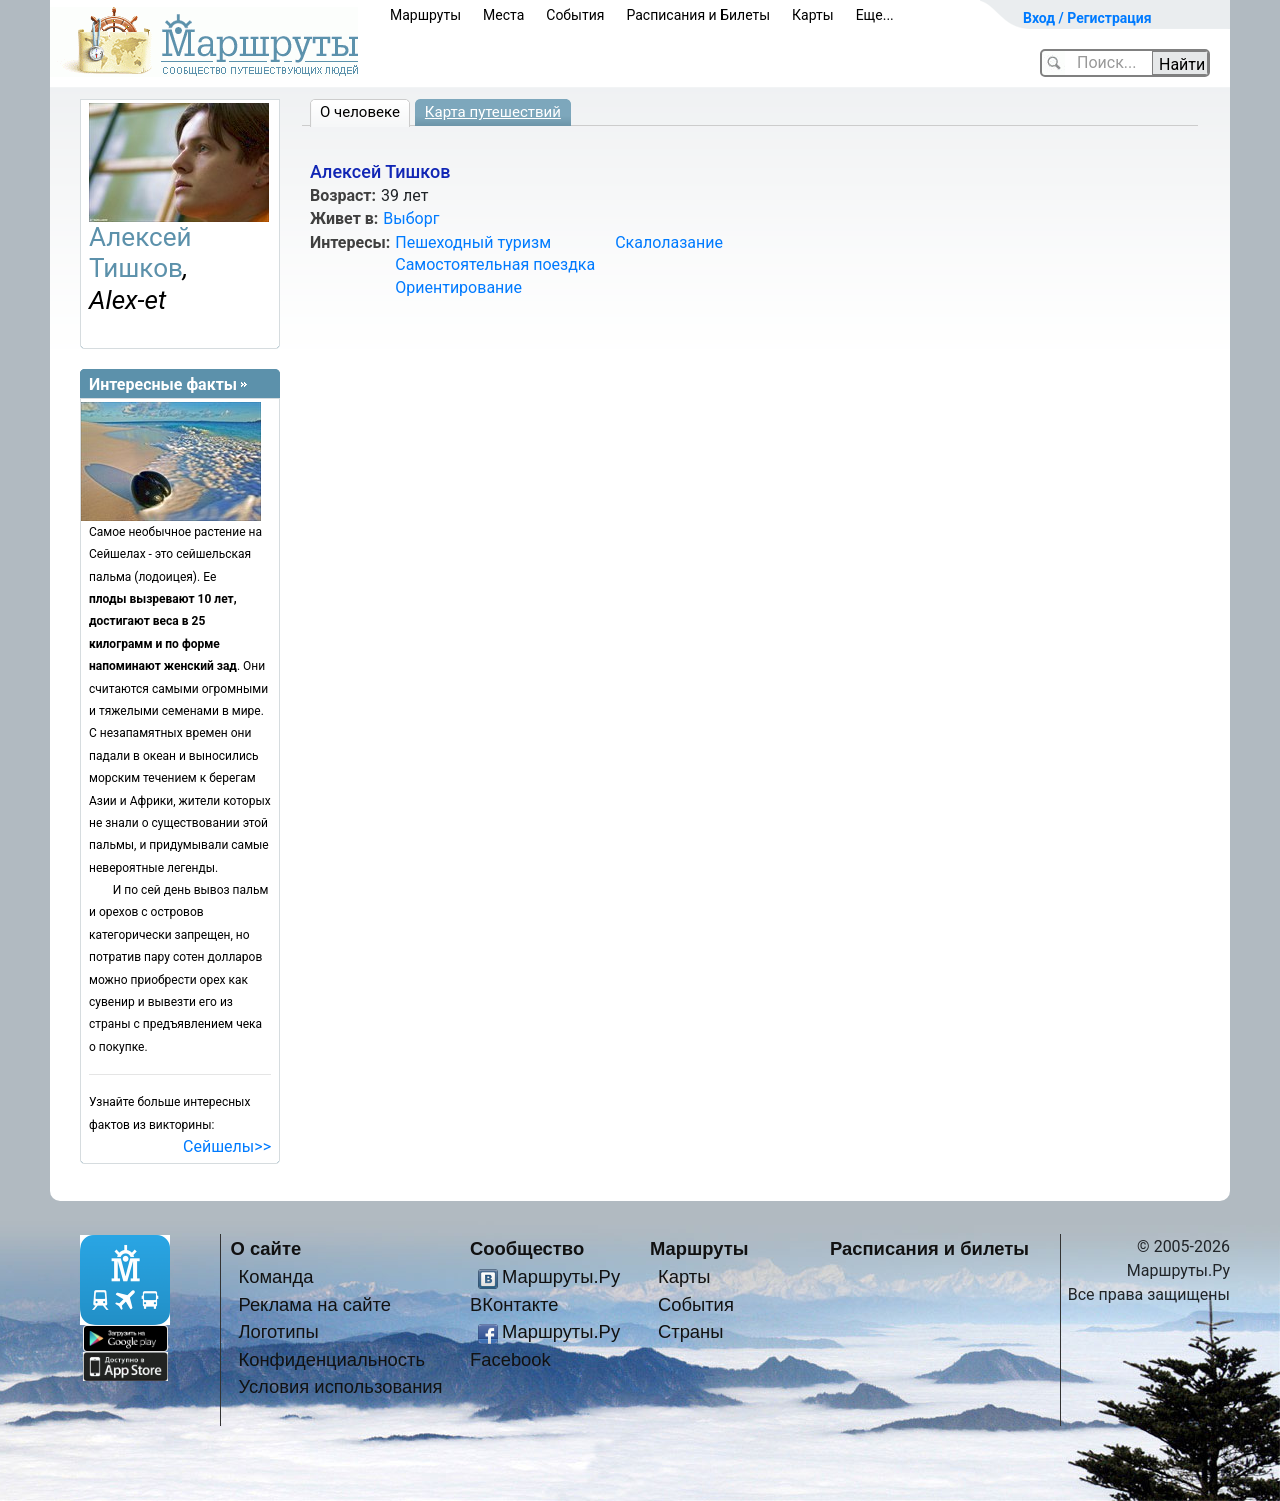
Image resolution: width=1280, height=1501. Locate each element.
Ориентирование (458, 287)
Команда (275, 1276)
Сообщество (527, 1248)
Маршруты (425, 15)
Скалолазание (669, 242)
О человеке (360, 112)
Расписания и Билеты (698, 15)
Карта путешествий (493, 112)
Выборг (411, 218)
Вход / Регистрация (1087, 18)
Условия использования (340, 1386)
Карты (813, 15)
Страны (691, 1331)
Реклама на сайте (314, 1304)
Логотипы (278, 1331)
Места (503, 15)
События (575, 15)
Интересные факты (163, 384)
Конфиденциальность (331, 1359)
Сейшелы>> (227, 1146)
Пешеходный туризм (473, 242)
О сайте (266, 1248)
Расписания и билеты (929, 1248)
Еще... (875, 15)
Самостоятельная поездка (495, 264)
